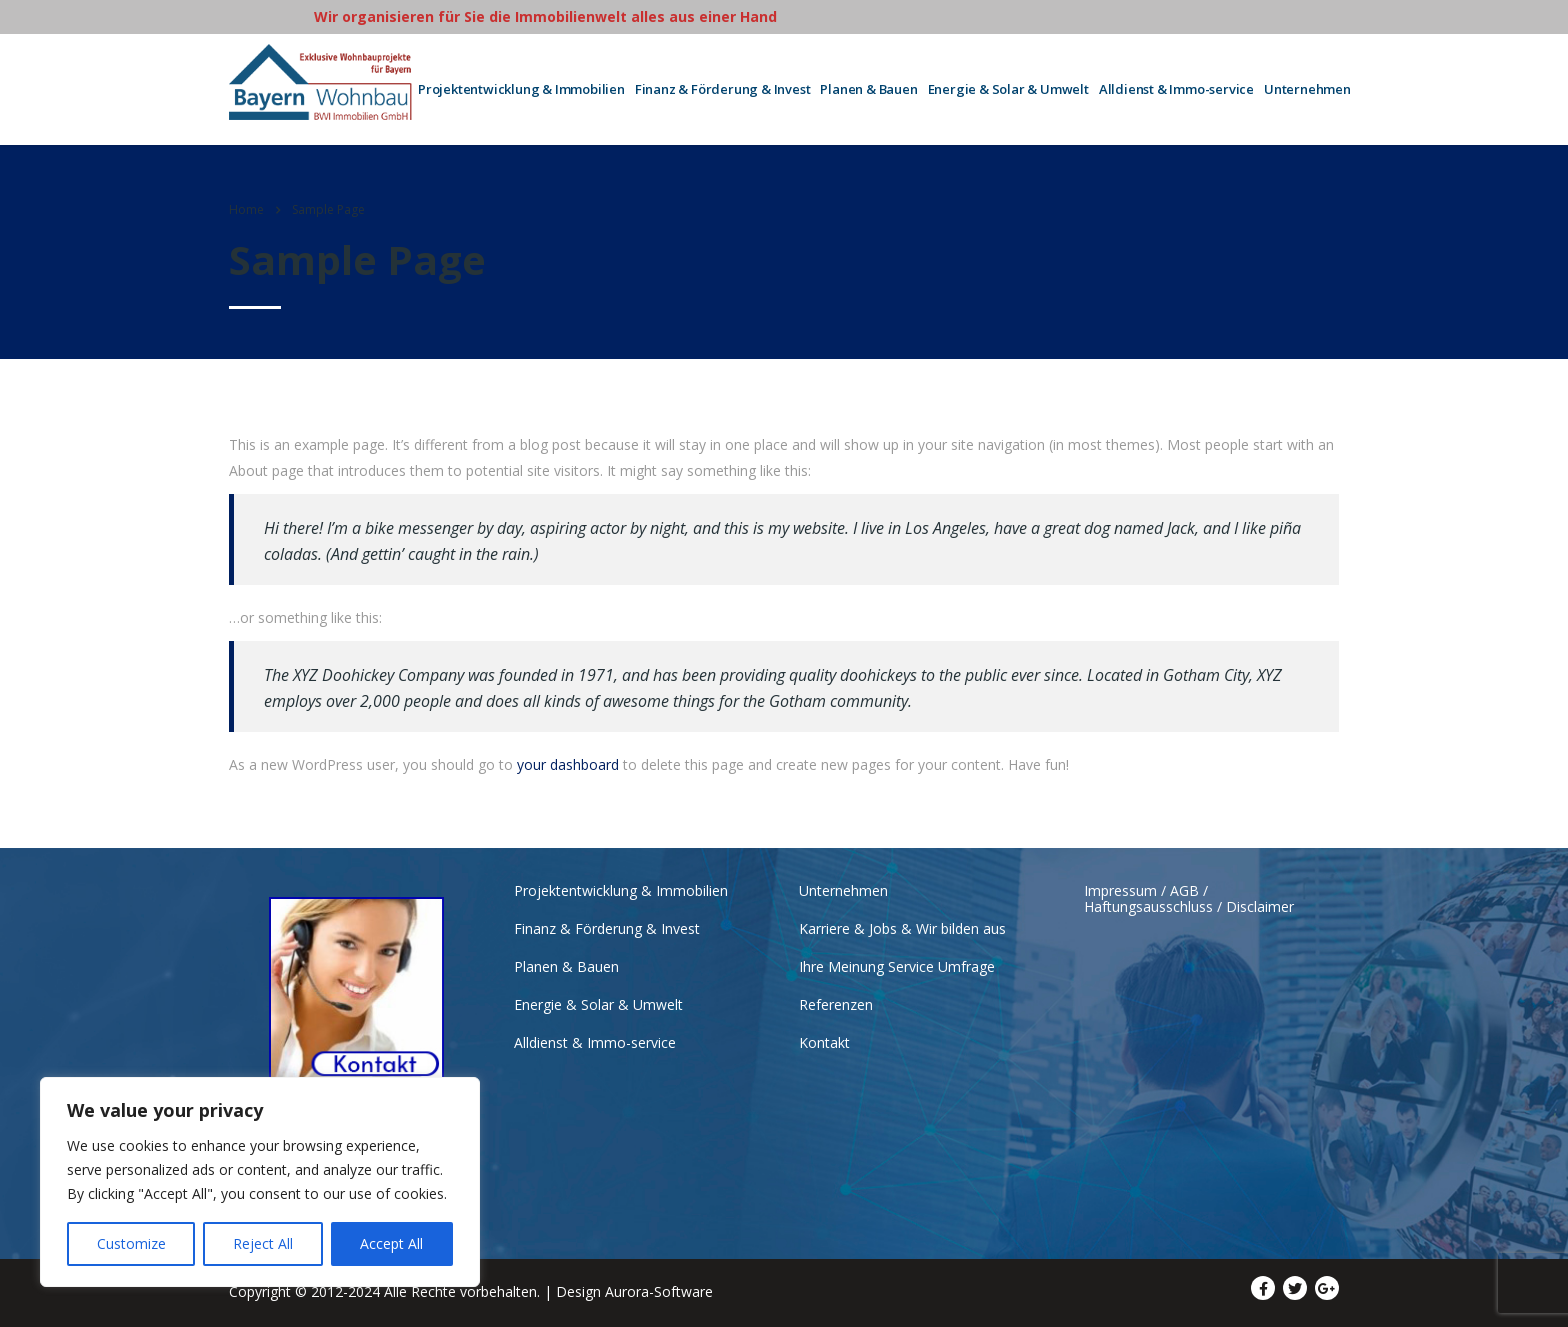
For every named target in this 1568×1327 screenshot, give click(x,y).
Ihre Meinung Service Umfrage (897, 967)
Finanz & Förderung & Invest (723, 89)
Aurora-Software (659, 1291)
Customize (131, 1243)
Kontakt (824, 1043)
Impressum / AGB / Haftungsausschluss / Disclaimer (1189, 899)
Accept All (391, 1243)
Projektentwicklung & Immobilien (521, 89)
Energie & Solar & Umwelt (1008, 89)
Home (246, 209)
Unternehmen (1307, 89)
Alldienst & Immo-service (1176, 89)
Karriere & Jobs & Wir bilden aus (902, 929)
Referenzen (836, 1005)
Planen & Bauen (868, 89)
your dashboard (568, 764)
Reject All (263, 1243)
